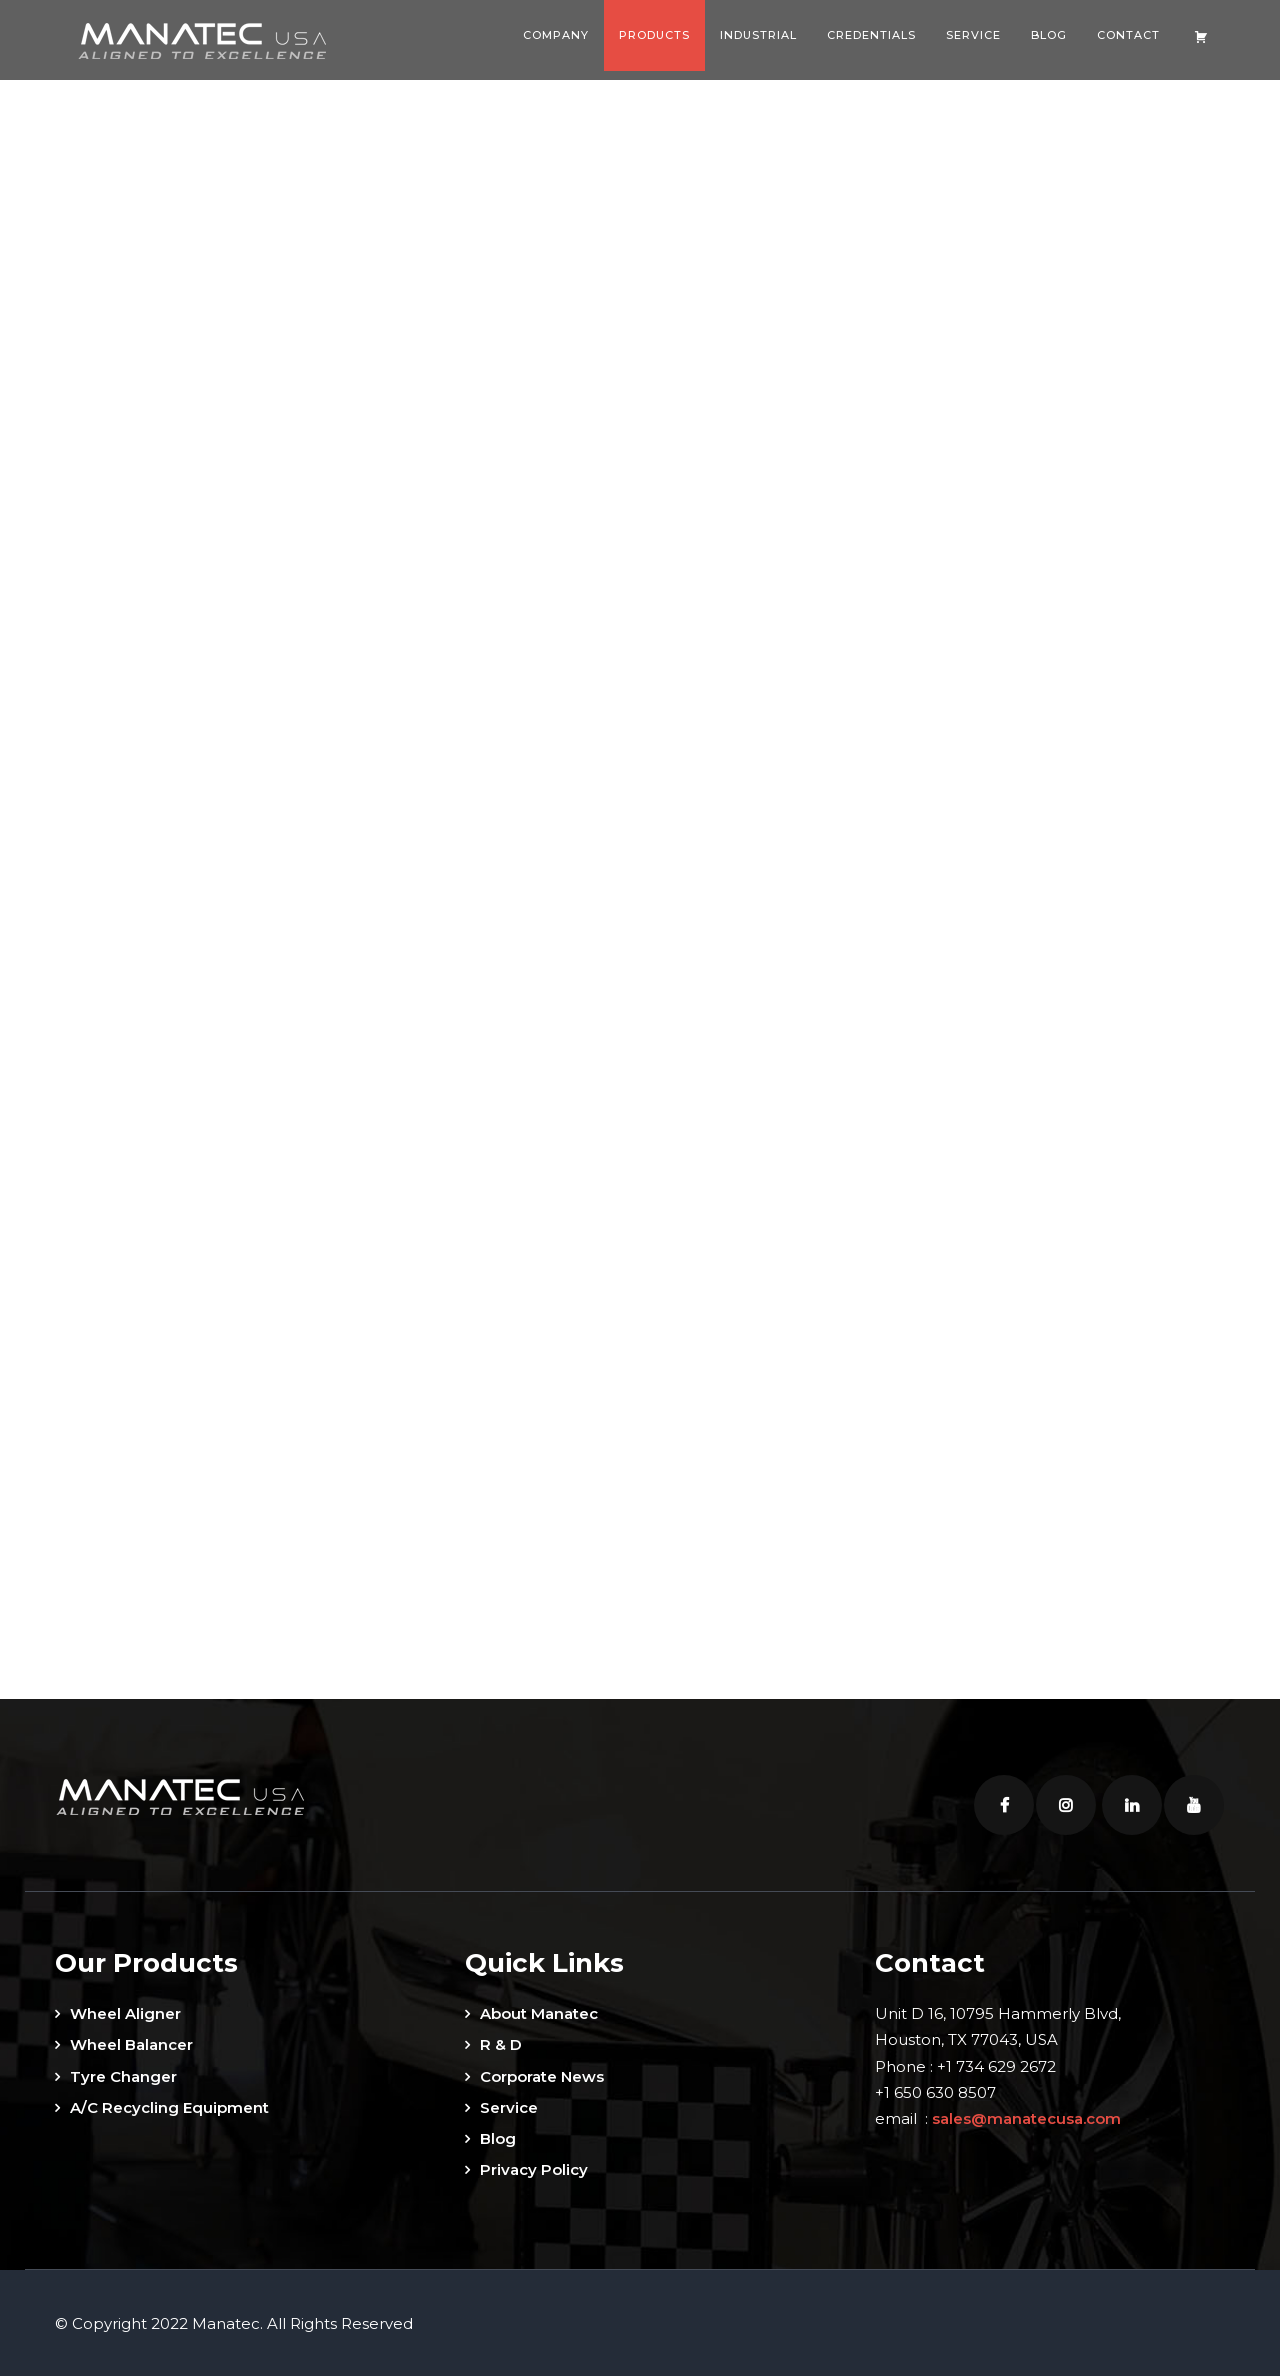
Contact (1128, 35)
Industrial (758, 35)
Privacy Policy (534, 2167)
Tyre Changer (123, 2074)
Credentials (871, 35)
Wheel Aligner (125, 2011)
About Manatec (539, 2011)
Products (654, 35)
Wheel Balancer (131, 2042)
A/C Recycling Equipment (169, 2105)
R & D (501, 2042)
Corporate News (542, 2074)
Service (973, 35)
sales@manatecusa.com (1026, 2116)
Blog (1049, 35)
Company (556, 35)
